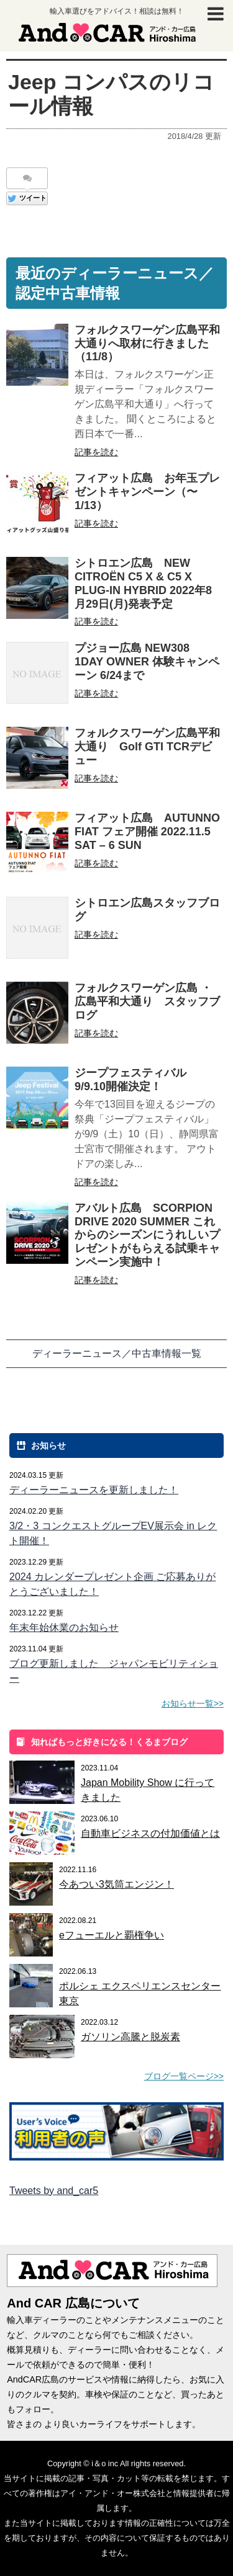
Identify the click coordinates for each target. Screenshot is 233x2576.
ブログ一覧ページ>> (184, 2076)
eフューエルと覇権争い (111, 1935)
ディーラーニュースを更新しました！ (93, 1490)
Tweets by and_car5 (53, 2190)
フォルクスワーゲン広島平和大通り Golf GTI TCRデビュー (147, 746)
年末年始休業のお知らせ (64, 1627)
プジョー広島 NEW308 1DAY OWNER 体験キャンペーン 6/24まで (147, 662)
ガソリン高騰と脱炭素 (130, 2037)
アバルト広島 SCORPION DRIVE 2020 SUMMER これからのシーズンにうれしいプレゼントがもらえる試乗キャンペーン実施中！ (147, 1235)
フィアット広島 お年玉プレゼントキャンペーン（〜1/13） (147, 492)
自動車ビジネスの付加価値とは (150, 1833)
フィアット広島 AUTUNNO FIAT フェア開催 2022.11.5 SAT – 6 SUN (147, 831)
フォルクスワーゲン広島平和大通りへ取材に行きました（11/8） (147, 343)
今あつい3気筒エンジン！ (116, 1884)
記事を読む (96, 452)
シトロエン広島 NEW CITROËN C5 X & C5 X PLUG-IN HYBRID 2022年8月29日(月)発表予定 (143, 583)
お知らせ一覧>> (193, 1703)
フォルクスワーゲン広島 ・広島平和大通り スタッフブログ (147, 1001)
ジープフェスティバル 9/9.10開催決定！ (136, 1080)
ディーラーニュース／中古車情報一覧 (116, 1353)
